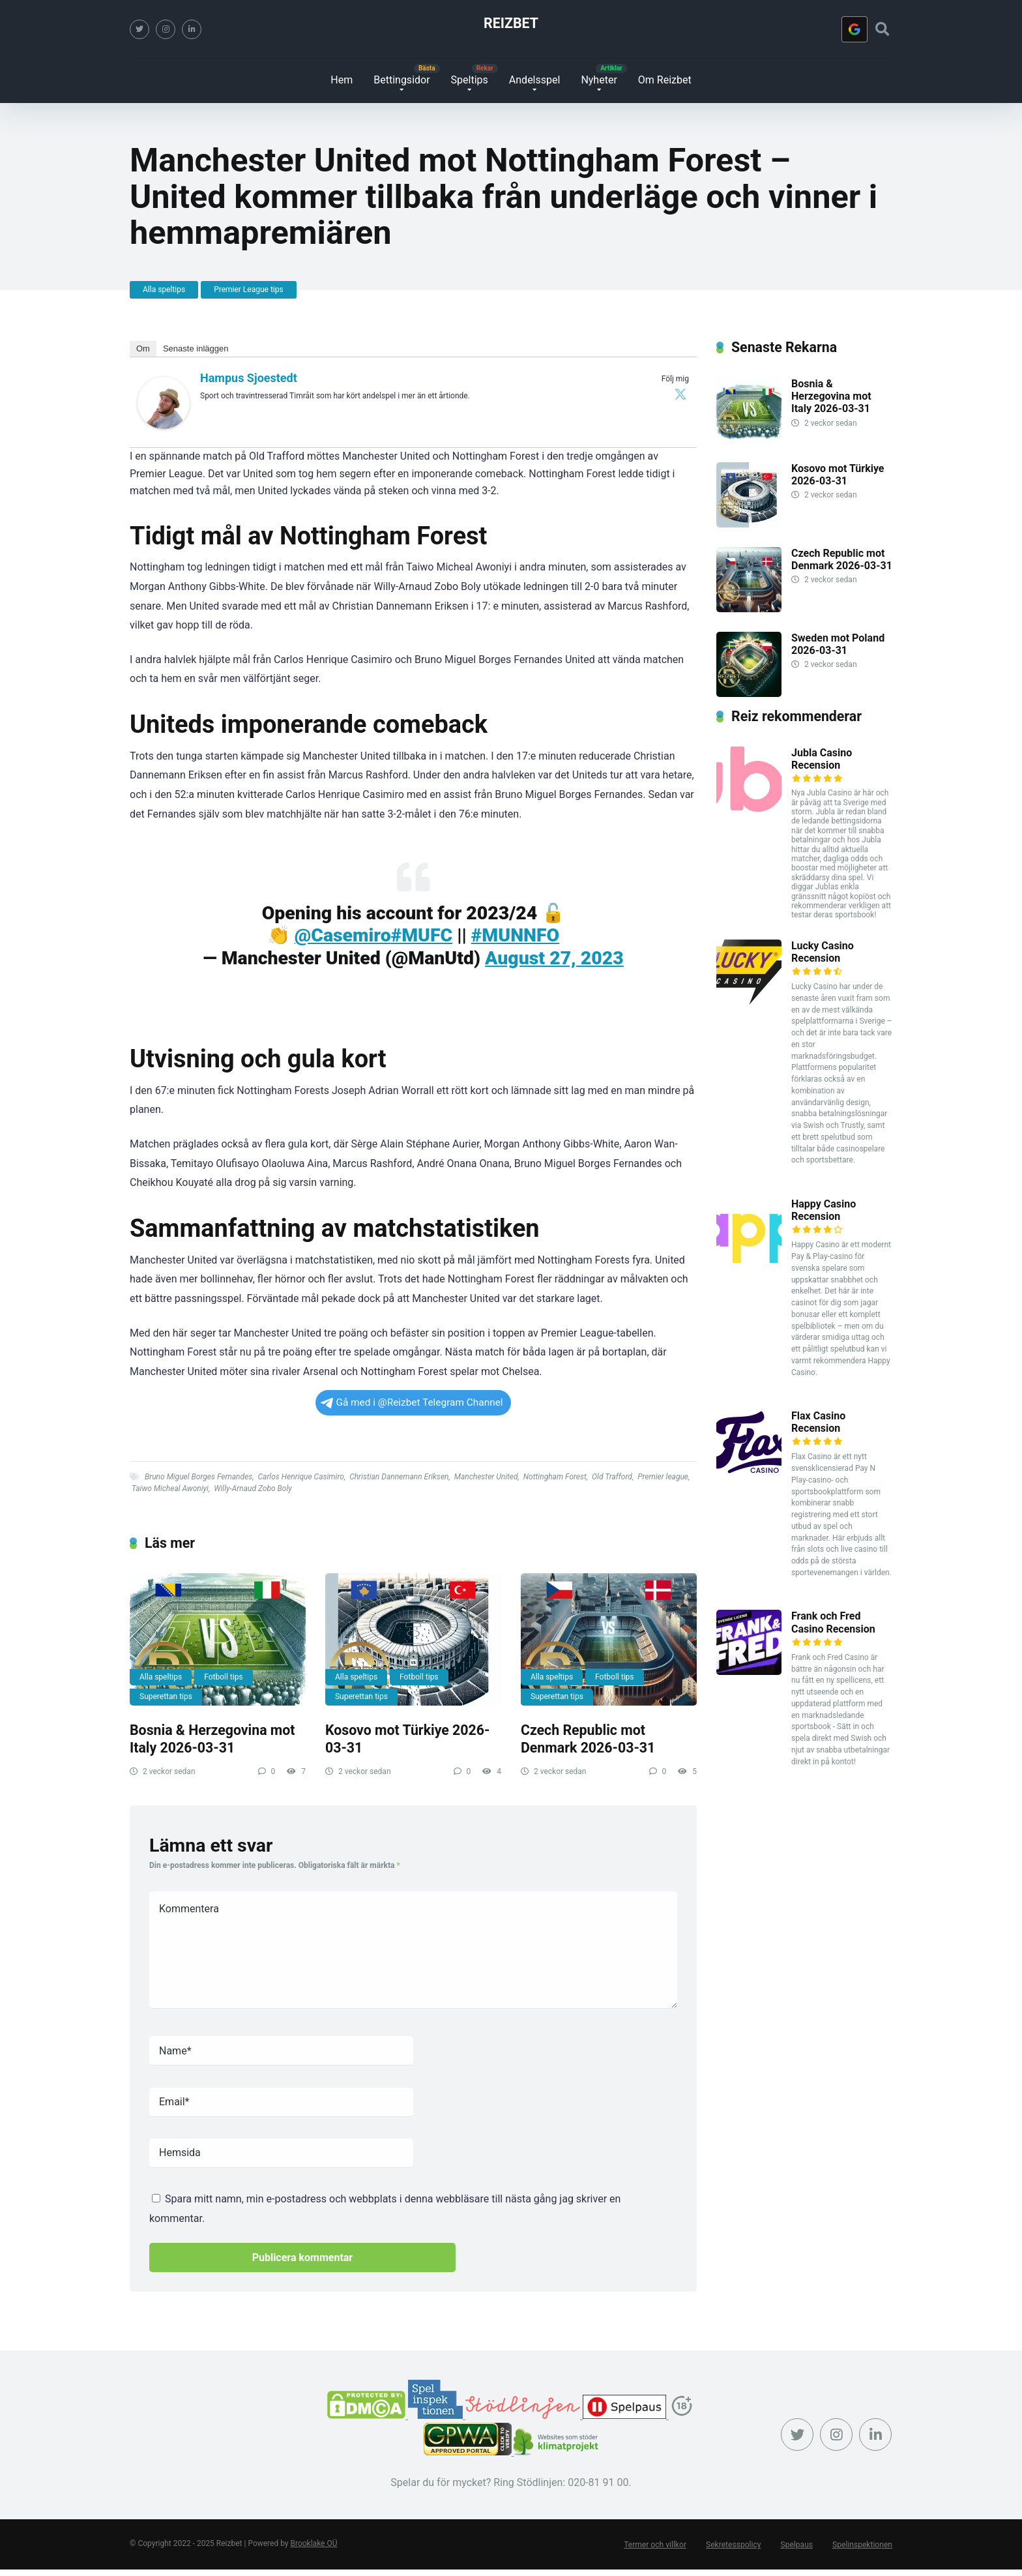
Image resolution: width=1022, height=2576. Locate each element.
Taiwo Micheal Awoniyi (170, 1488)
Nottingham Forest (555, 1476)
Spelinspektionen (862, 2544)
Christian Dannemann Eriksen (398, 1476)
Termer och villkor (656, 2544)
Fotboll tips (223, 1676)
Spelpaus (797, 2544)
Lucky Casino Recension (822, 952)
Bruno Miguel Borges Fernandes (198, 1476)
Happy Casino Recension (823, 1210)
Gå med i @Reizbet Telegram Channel (412, 1402)
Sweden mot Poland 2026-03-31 (837, 644)
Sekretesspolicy (734, 2544)
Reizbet (511, 23)
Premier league (662, 1476)
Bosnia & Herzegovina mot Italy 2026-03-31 (212, 1739)
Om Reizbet (665, 80)
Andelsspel (535, 80)
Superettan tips (165, 1696)
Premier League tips (249, 289)
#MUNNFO (515, 935)
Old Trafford (612, 1476)
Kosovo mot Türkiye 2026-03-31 (837, 474)
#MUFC (422, 935)
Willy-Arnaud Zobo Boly (253, 1488)
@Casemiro (343, 935)
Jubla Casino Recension (821, 759)
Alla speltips (164, 289)
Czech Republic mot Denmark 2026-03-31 (588, 1739)
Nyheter (599, 80)
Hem (341, 80)
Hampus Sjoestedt (248, 378)
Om (143, 348)
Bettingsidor (401, 80)
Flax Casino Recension (818, 1422)
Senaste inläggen (195, 348)
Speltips (469, 80)
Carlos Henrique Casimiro (301, 1476)
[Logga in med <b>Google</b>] (854, 29)
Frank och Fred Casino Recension (833, 1622)
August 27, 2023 (554, 958)
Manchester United (486, 1476)
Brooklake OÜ (314, 2543)
